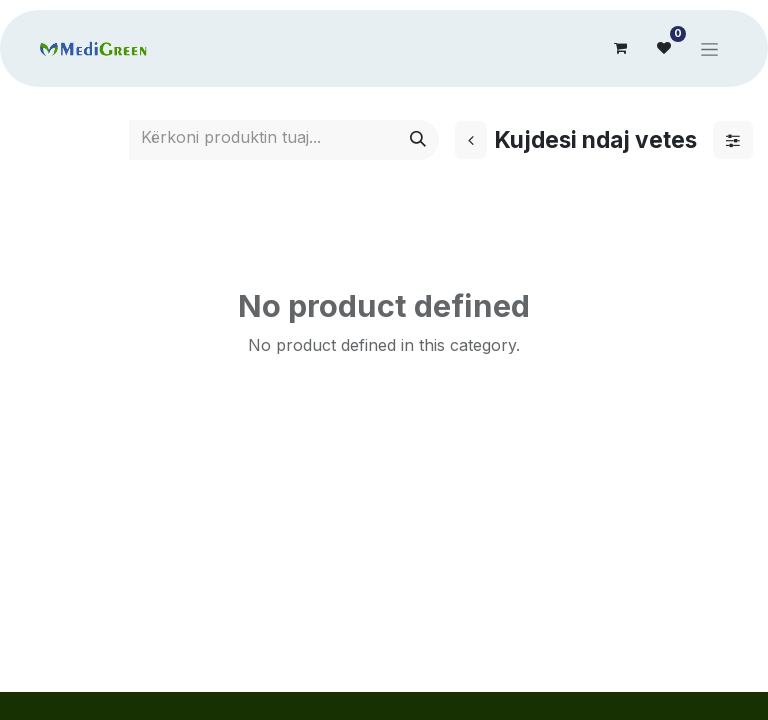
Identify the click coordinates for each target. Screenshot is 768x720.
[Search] (418, 140)
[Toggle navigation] (709, 48)
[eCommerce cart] (620, 48)
